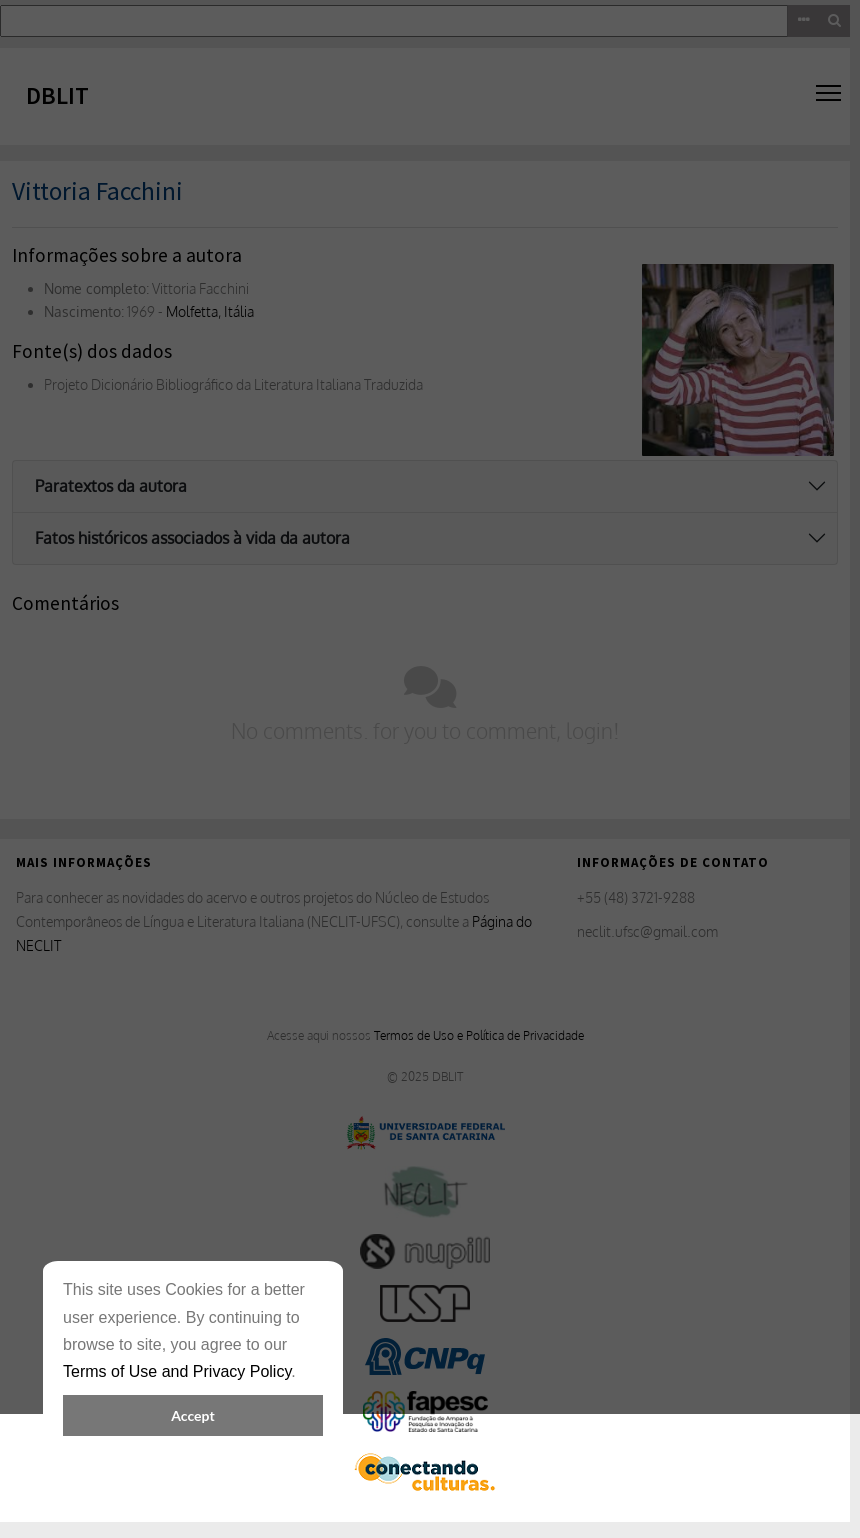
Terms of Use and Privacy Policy (177, 1371)
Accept (192, 1415)
